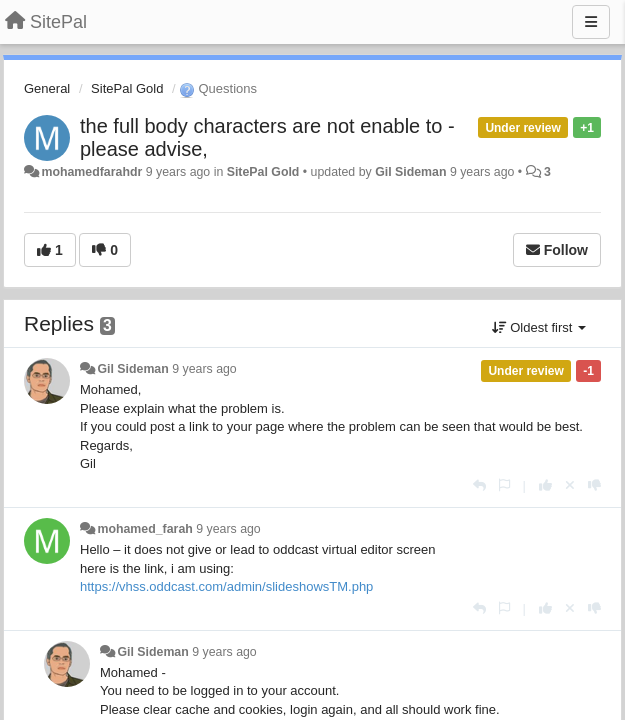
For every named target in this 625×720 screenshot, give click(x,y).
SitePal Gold (127, 88)
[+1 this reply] (545, 485)
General (47, 88)
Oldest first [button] (539, 327)
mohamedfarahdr (91, 172)
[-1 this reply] (594, 485)
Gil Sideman (410, 172)
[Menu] (591, 22)
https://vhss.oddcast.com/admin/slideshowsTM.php (226, 586)
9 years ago (204, 369)
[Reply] (479, 485)
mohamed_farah (144, 529)
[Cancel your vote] (570, 485)
